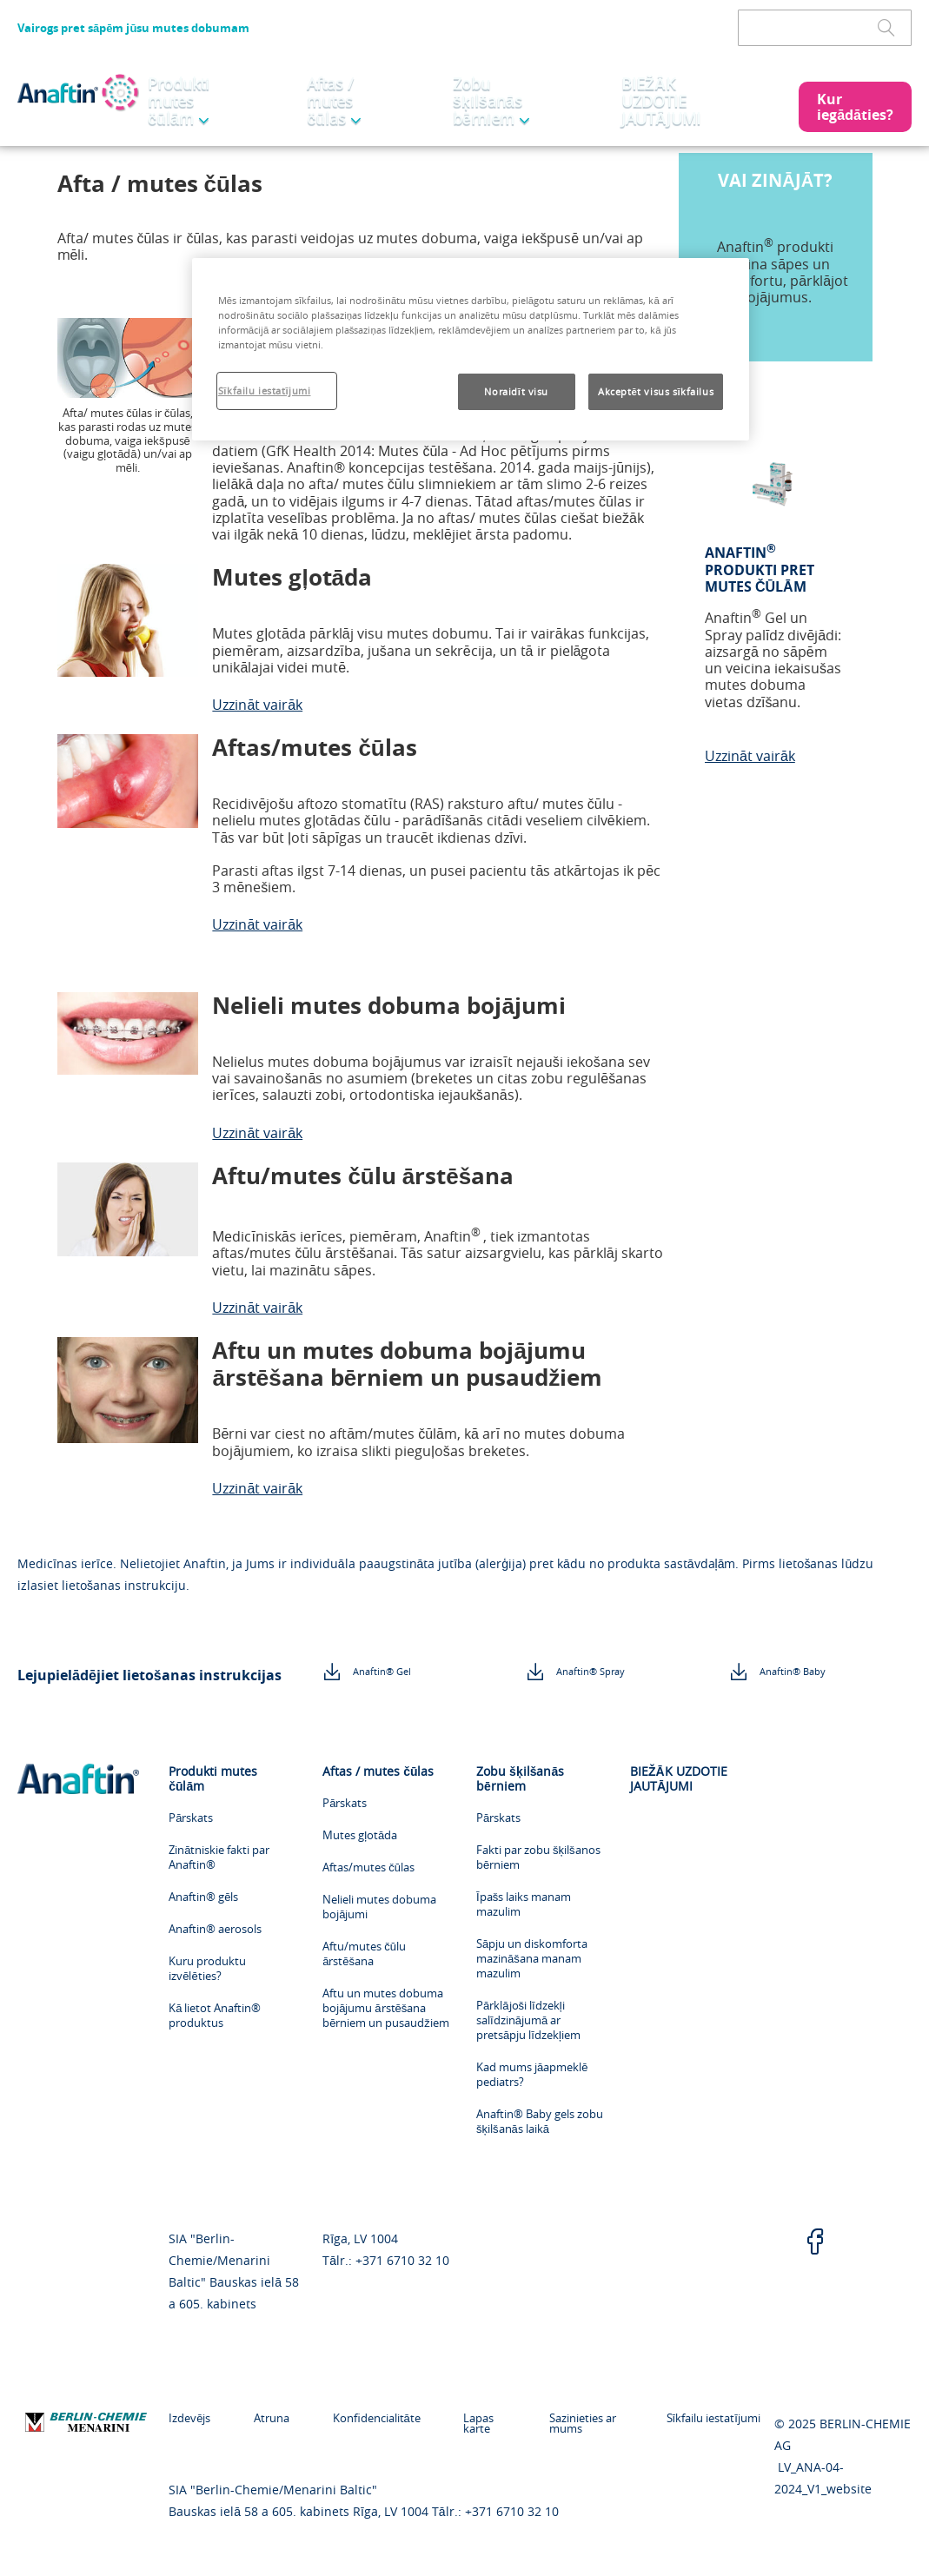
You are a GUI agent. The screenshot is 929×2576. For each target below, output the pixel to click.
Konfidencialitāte (359, 2418)
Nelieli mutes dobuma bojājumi (379, 1907)
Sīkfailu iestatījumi (713, 2418)
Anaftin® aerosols (215, 1929)
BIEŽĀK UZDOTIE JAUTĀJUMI (663, 100)
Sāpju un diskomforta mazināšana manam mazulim (531, 1959)
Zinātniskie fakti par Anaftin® (219, 1857)
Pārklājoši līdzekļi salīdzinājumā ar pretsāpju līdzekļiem (528, 2020)
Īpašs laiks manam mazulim (523, 1904)
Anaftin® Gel (382, 1671)
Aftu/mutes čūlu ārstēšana (364, 1954)
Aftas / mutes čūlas (333, 100)
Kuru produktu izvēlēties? (207, 1968)
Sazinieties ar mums (565, 2423)
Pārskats (191, 1818)
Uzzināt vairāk (257, 704)
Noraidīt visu (516, 391)
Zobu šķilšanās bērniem (489, 100)
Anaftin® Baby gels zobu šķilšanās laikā (539, 2121)
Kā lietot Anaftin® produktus (215, 2015)
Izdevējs (189, 2418)
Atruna (263, 2418)
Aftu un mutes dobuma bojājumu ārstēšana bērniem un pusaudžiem (385, 2008)
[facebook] (815, 2243)
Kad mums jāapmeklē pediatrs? (531, 2074)
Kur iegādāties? (855, 106)
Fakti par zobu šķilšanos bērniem (538, 1857)
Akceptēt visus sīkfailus (655, 391)
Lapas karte (454, 2423)
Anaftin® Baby (793, 1671)
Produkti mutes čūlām (182, 100)
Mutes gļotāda (359, 1835)
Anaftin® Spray (590, 1671)
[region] (470, 349)
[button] (855, 107)
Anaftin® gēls (203, 1897)
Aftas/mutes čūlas (368, 1867)
